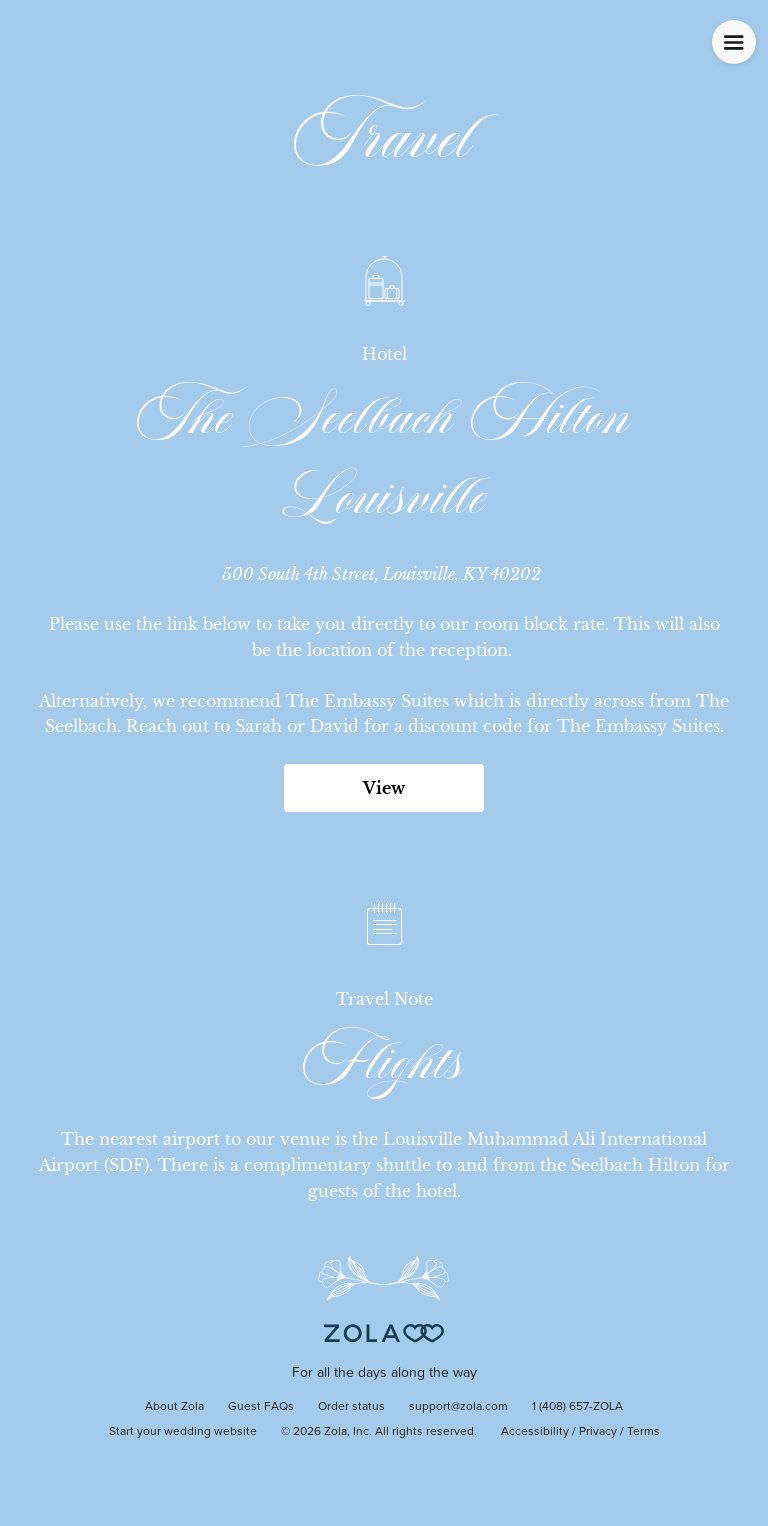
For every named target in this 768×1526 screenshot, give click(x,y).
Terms (643, 1432)
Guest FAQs (261, 1407)
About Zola (174, 1407)
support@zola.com (458, 1407)
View (384, 788)
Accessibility (535, 1432)
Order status (351, 1407)
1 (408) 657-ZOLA (577, 1407)
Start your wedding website (183, 1432)
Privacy (598, 1432)
